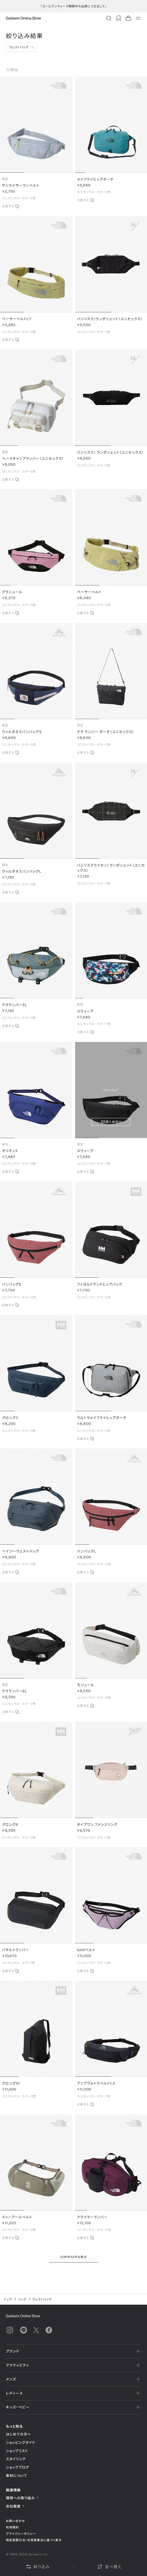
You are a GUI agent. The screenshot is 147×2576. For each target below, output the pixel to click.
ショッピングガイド (20, 2442)
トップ (8, 2299)
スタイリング (16, 2459)
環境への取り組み (22, 2498)
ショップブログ (17, 2467)
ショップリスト (17, 2450)
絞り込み (38, 2567)
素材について (16, 2475)
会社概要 (15, 2506)
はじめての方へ (18, 2434)
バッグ (22, 2299)
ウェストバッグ (18, 47)
